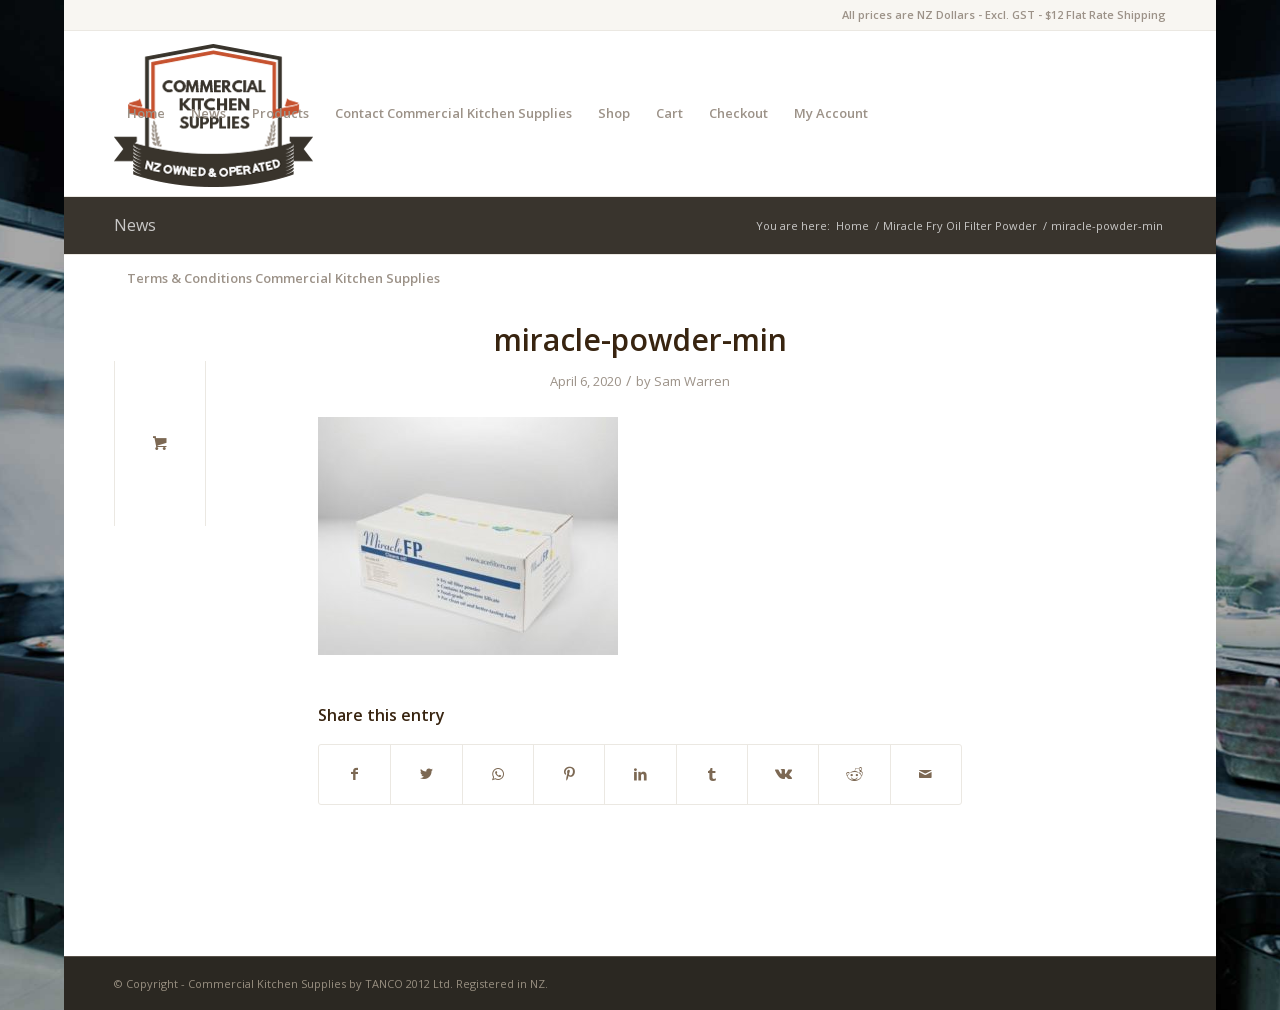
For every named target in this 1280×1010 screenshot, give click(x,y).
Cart (669, 113)
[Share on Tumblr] (712, 774)
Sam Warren (692, 381)
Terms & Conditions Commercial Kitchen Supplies (283, 278)
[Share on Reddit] (854, 774)
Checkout (738, 113)
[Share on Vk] (783, 774)
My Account (831, 113)
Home (146, 113)
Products (280, 113)
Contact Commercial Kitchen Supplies (453, 113)
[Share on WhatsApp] (498, 774)
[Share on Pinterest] (569, 774)
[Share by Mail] (926, 774)
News (208, 113)
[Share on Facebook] (354, 774)
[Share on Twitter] (426, 774)
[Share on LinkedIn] (640, 774)
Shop (614, 113)
